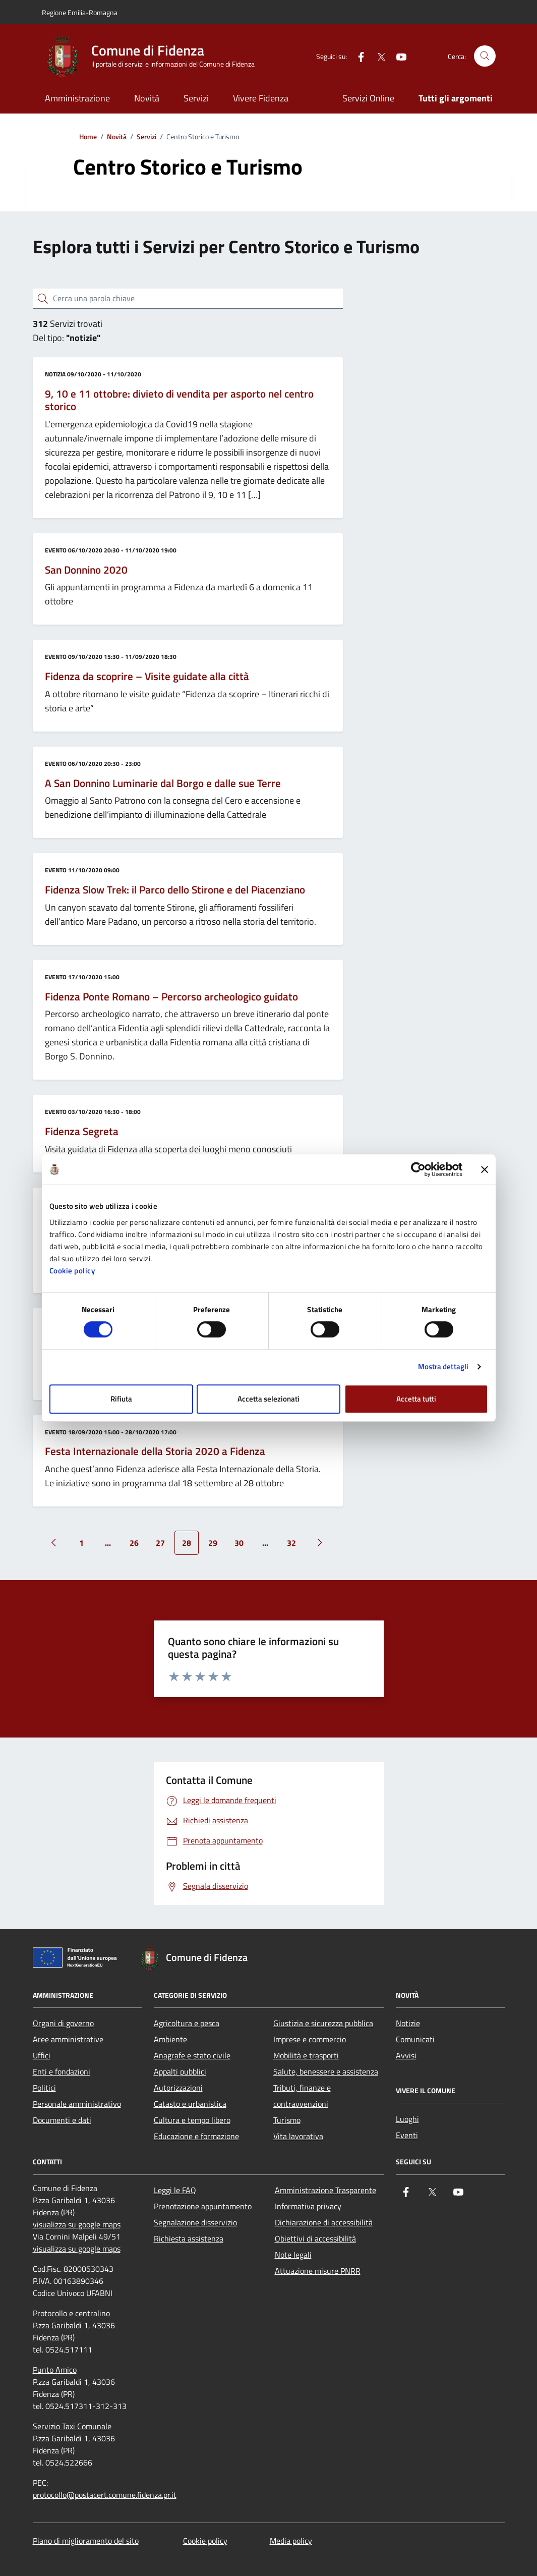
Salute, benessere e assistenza (325, 2071)
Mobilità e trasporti (306, 2055)
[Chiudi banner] (484, 1169)
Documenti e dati (62, 2120)
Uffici (41, 2055)
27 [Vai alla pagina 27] (160, 1543)
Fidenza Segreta (81, 1131)
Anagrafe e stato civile (192, 2055)
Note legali (293, 2255)
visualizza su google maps (77, 2224)
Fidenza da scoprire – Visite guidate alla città (147, 676)
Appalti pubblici (180, 2071)
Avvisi (406, 2055)
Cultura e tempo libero (192, 2120)
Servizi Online (368, 98)
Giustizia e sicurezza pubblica (323, 2023)
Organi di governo (63, 2023)
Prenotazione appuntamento (203, 2206)
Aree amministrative (68, 2039)
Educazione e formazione (196, 2136)
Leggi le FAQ (175, 2190)
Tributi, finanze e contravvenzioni (302, 2096)
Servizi (196, 98)
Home (88, 137)
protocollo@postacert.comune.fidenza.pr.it (104, 2495)
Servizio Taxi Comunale (72, 2426)
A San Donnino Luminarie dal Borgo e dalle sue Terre (163, 783)
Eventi (407, 2135)
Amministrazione (77, 98)
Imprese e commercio (309, 2039)
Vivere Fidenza (260, 98)
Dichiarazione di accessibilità (324, 2222)
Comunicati (415, 2039)
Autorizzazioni (178, 2088)
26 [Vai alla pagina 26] (134, 1543)
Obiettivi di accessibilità (315, 2238)
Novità (146, 98)
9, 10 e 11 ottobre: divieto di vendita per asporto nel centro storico (179, 400)
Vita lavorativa (298, 2136)
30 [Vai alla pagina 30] (239, 1543)
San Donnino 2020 (86, 570)
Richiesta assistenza (188, 2238)
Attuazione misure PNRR (318, 2271)
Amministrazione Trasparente (325, 2190)
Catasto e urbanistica (190, 2104)
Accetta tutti (416, 1399)
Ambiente (170, 2039)
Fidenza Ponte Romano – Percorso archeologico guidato (171, 996)
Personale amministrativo (77, 2104)
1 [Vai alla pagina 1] (81, 1543)
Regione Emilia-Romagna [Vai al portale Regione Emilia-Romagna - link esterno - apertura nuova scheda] (79, 12)
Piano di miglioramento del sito (86, 2541)
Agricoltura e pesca (186, 2023)
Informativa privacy (308, 2206)
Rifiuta (121, 1399)
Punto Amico (55, 2370)
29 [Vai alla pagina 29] (212, 1543)
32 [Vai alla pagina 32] (291, 1543)
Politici (44, 2088)
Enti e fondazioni (61, 2071)
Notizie (408, 2023)
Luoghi (407, 2119)
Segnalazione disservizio (195, 2222)
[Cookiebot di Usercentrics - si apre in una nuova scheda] (418, 1169)
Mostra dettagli (443, 1366)
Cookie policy (72, 1270)
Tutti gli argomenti (456, 98)
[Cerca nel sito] (485, 56)
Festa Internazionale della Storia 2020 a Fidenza (155, 1451)
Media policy (291, 2541)
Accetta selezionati (268, 1399)
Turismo (287, 2120)
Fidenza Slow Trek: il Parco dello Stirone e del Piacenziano (175, 890)
